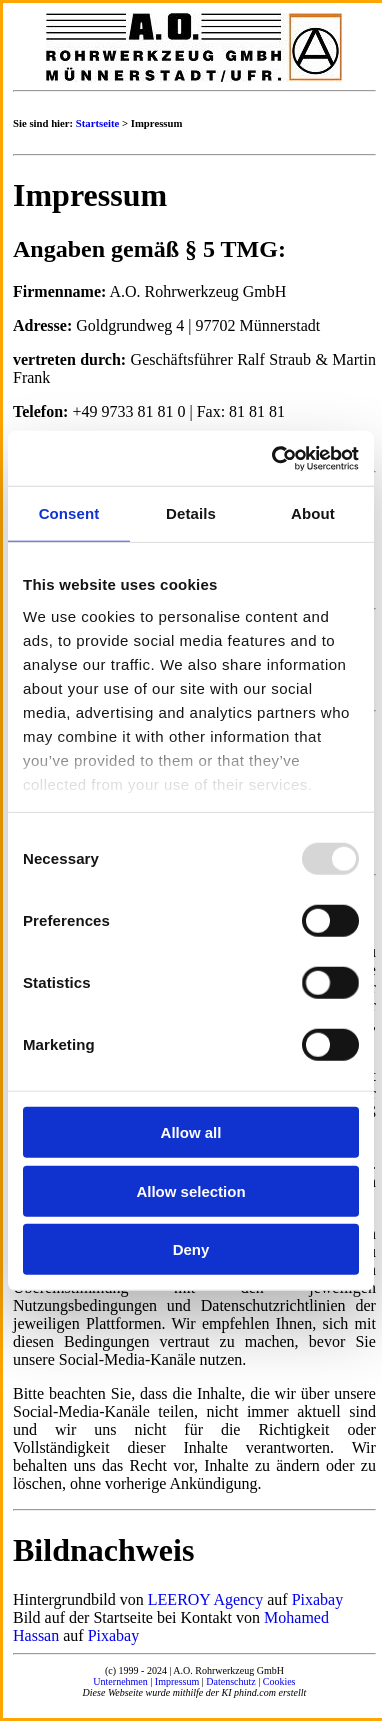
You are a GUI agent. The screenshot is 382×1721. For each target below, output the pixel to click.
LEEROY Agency (205, 1599)
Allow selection (190, 1190)
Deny (191, 1249)
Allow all (191, 1132)
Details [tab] (191, 513)
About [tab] (313, 513)
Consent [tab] (69, 513)
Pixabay (318, 1599)
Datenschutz (230, 1681)
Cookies (279, 1681)
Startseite (97, 123)
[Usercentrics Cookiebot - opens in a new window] (273, 458)
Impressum (177, 1681)
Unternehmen (120, 1681)
